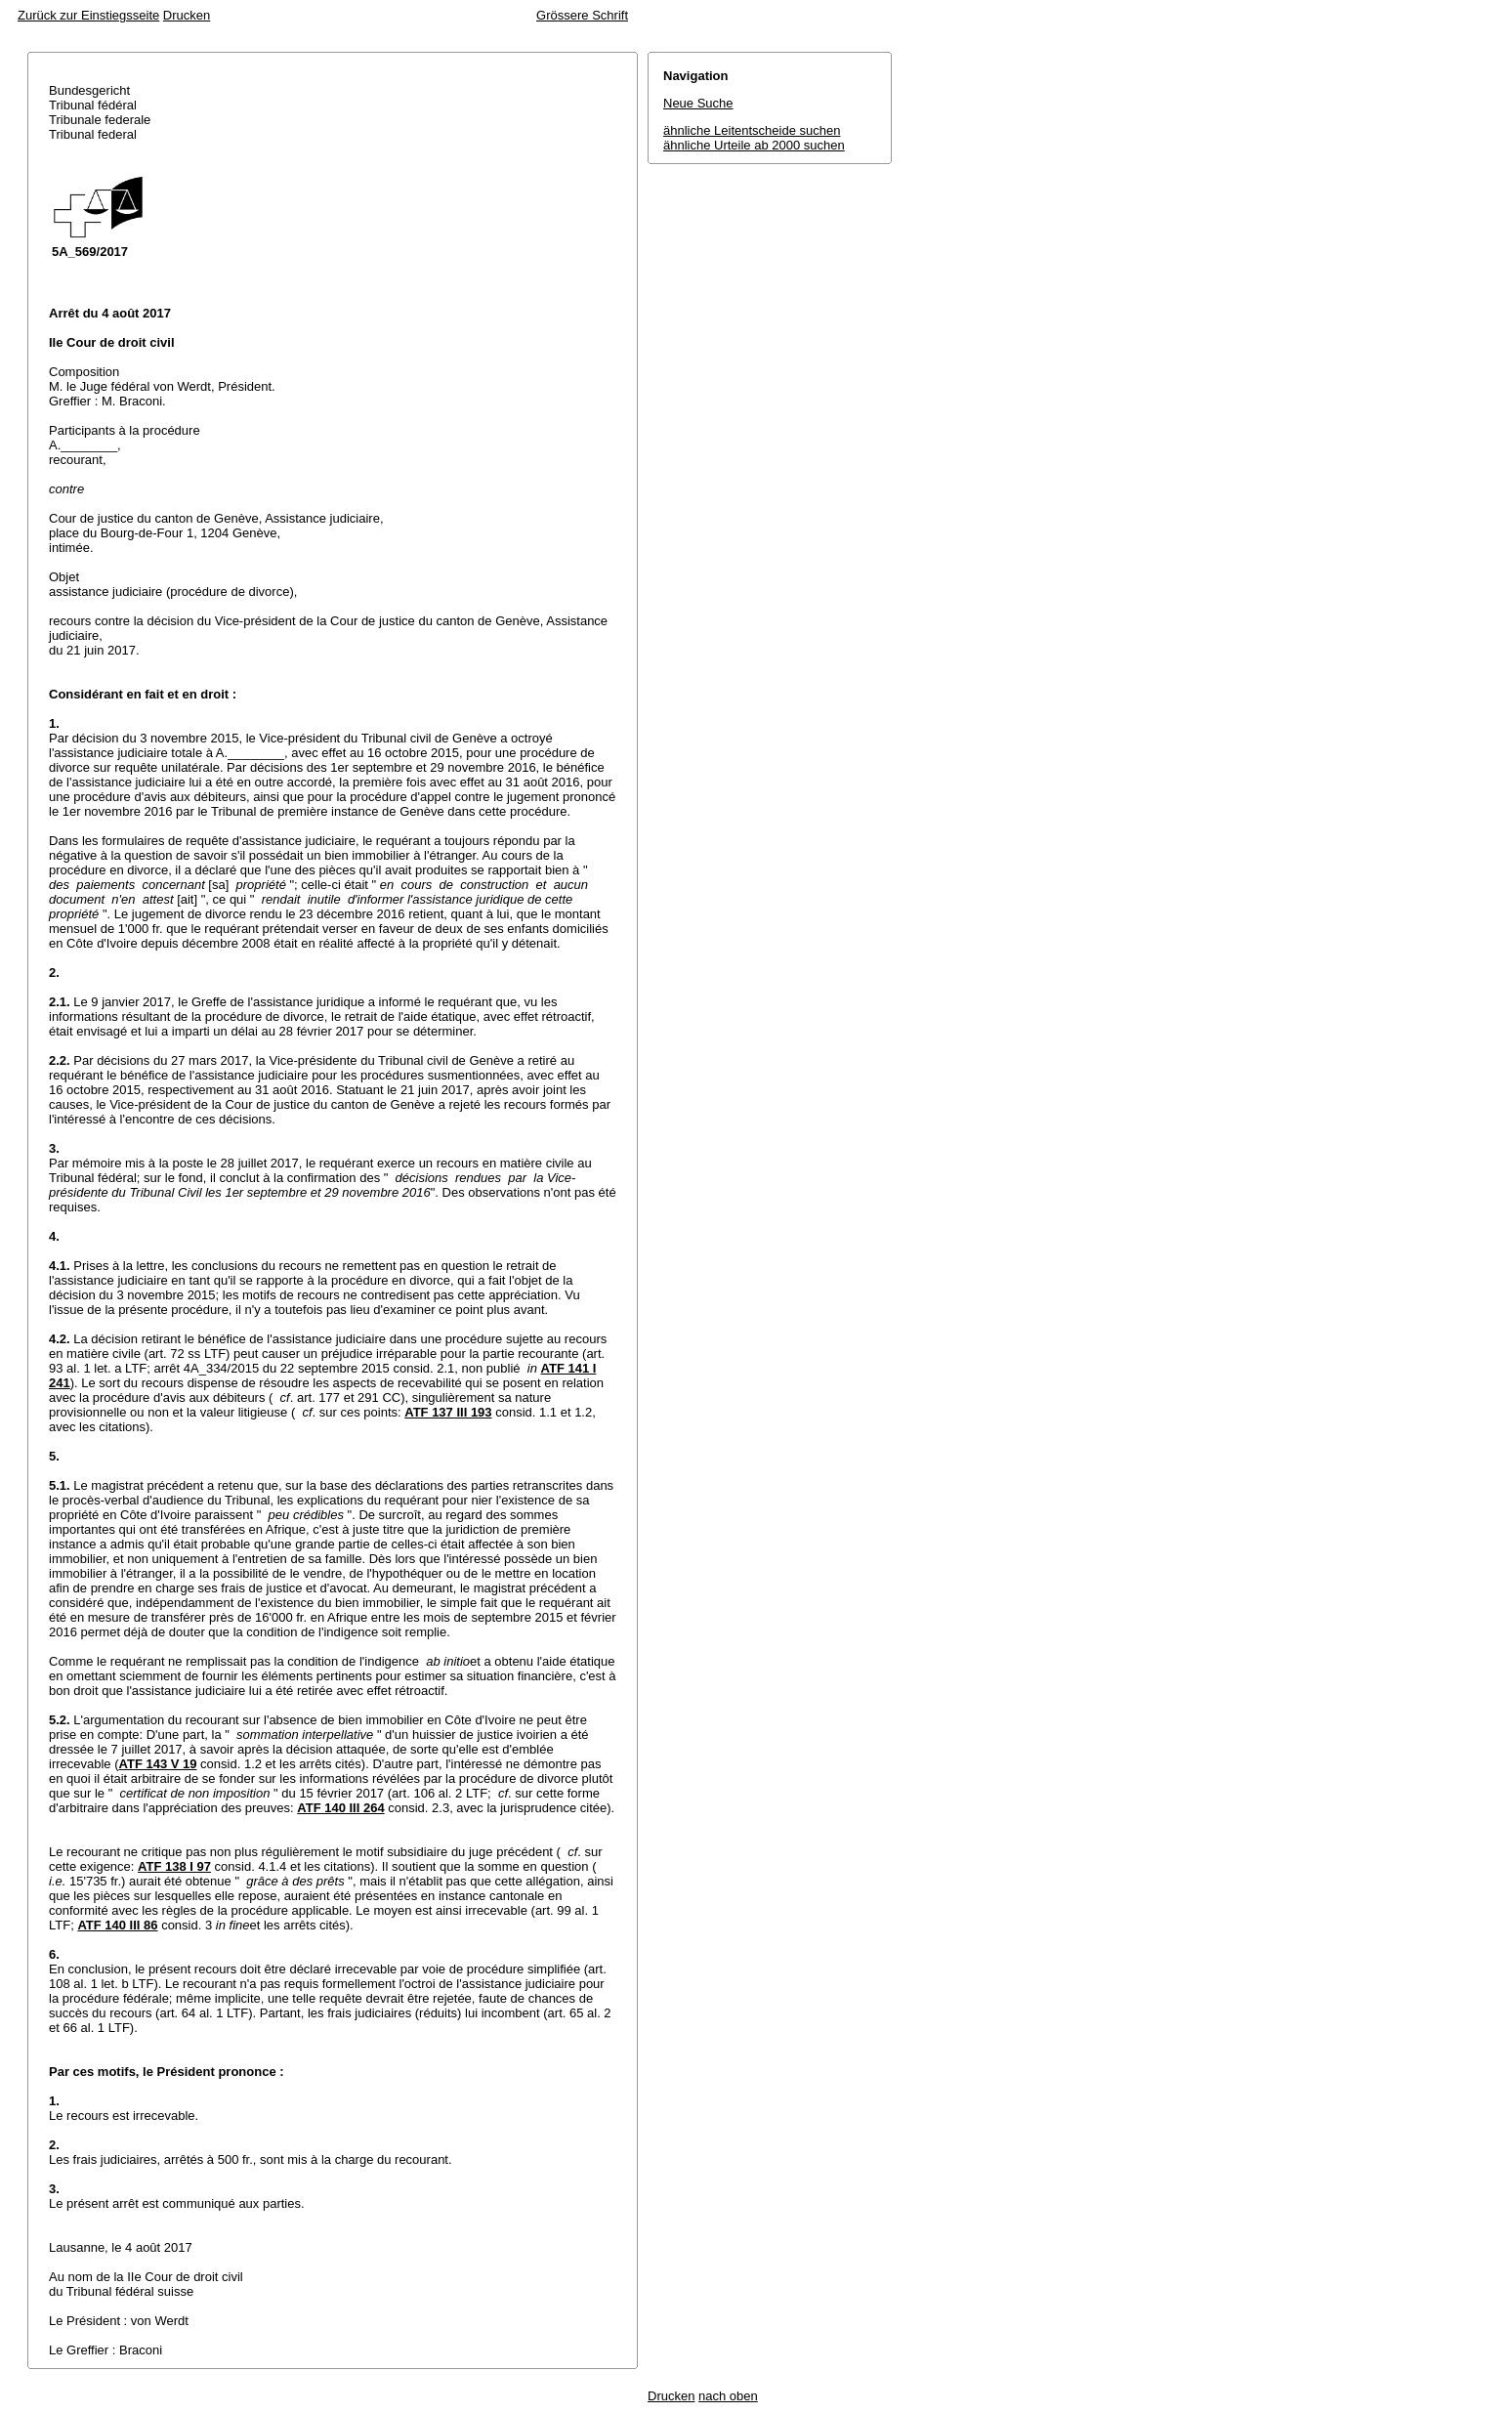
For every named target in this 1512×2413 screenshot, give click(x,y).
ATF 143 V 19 (158, 1764)
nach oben (728, 2396)
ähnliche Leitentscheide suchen (751, 130)
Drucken (186, 15)
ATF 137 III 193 (447, 1412)
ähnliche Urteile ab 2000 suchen (754, 145)
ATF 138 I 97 (174, 1866)
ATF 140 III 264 (340, 1807)
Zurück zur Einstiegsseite (88, 15)
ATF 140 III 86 (117, 1925)
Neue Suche (698, 103)
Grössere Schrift (582, 15)
